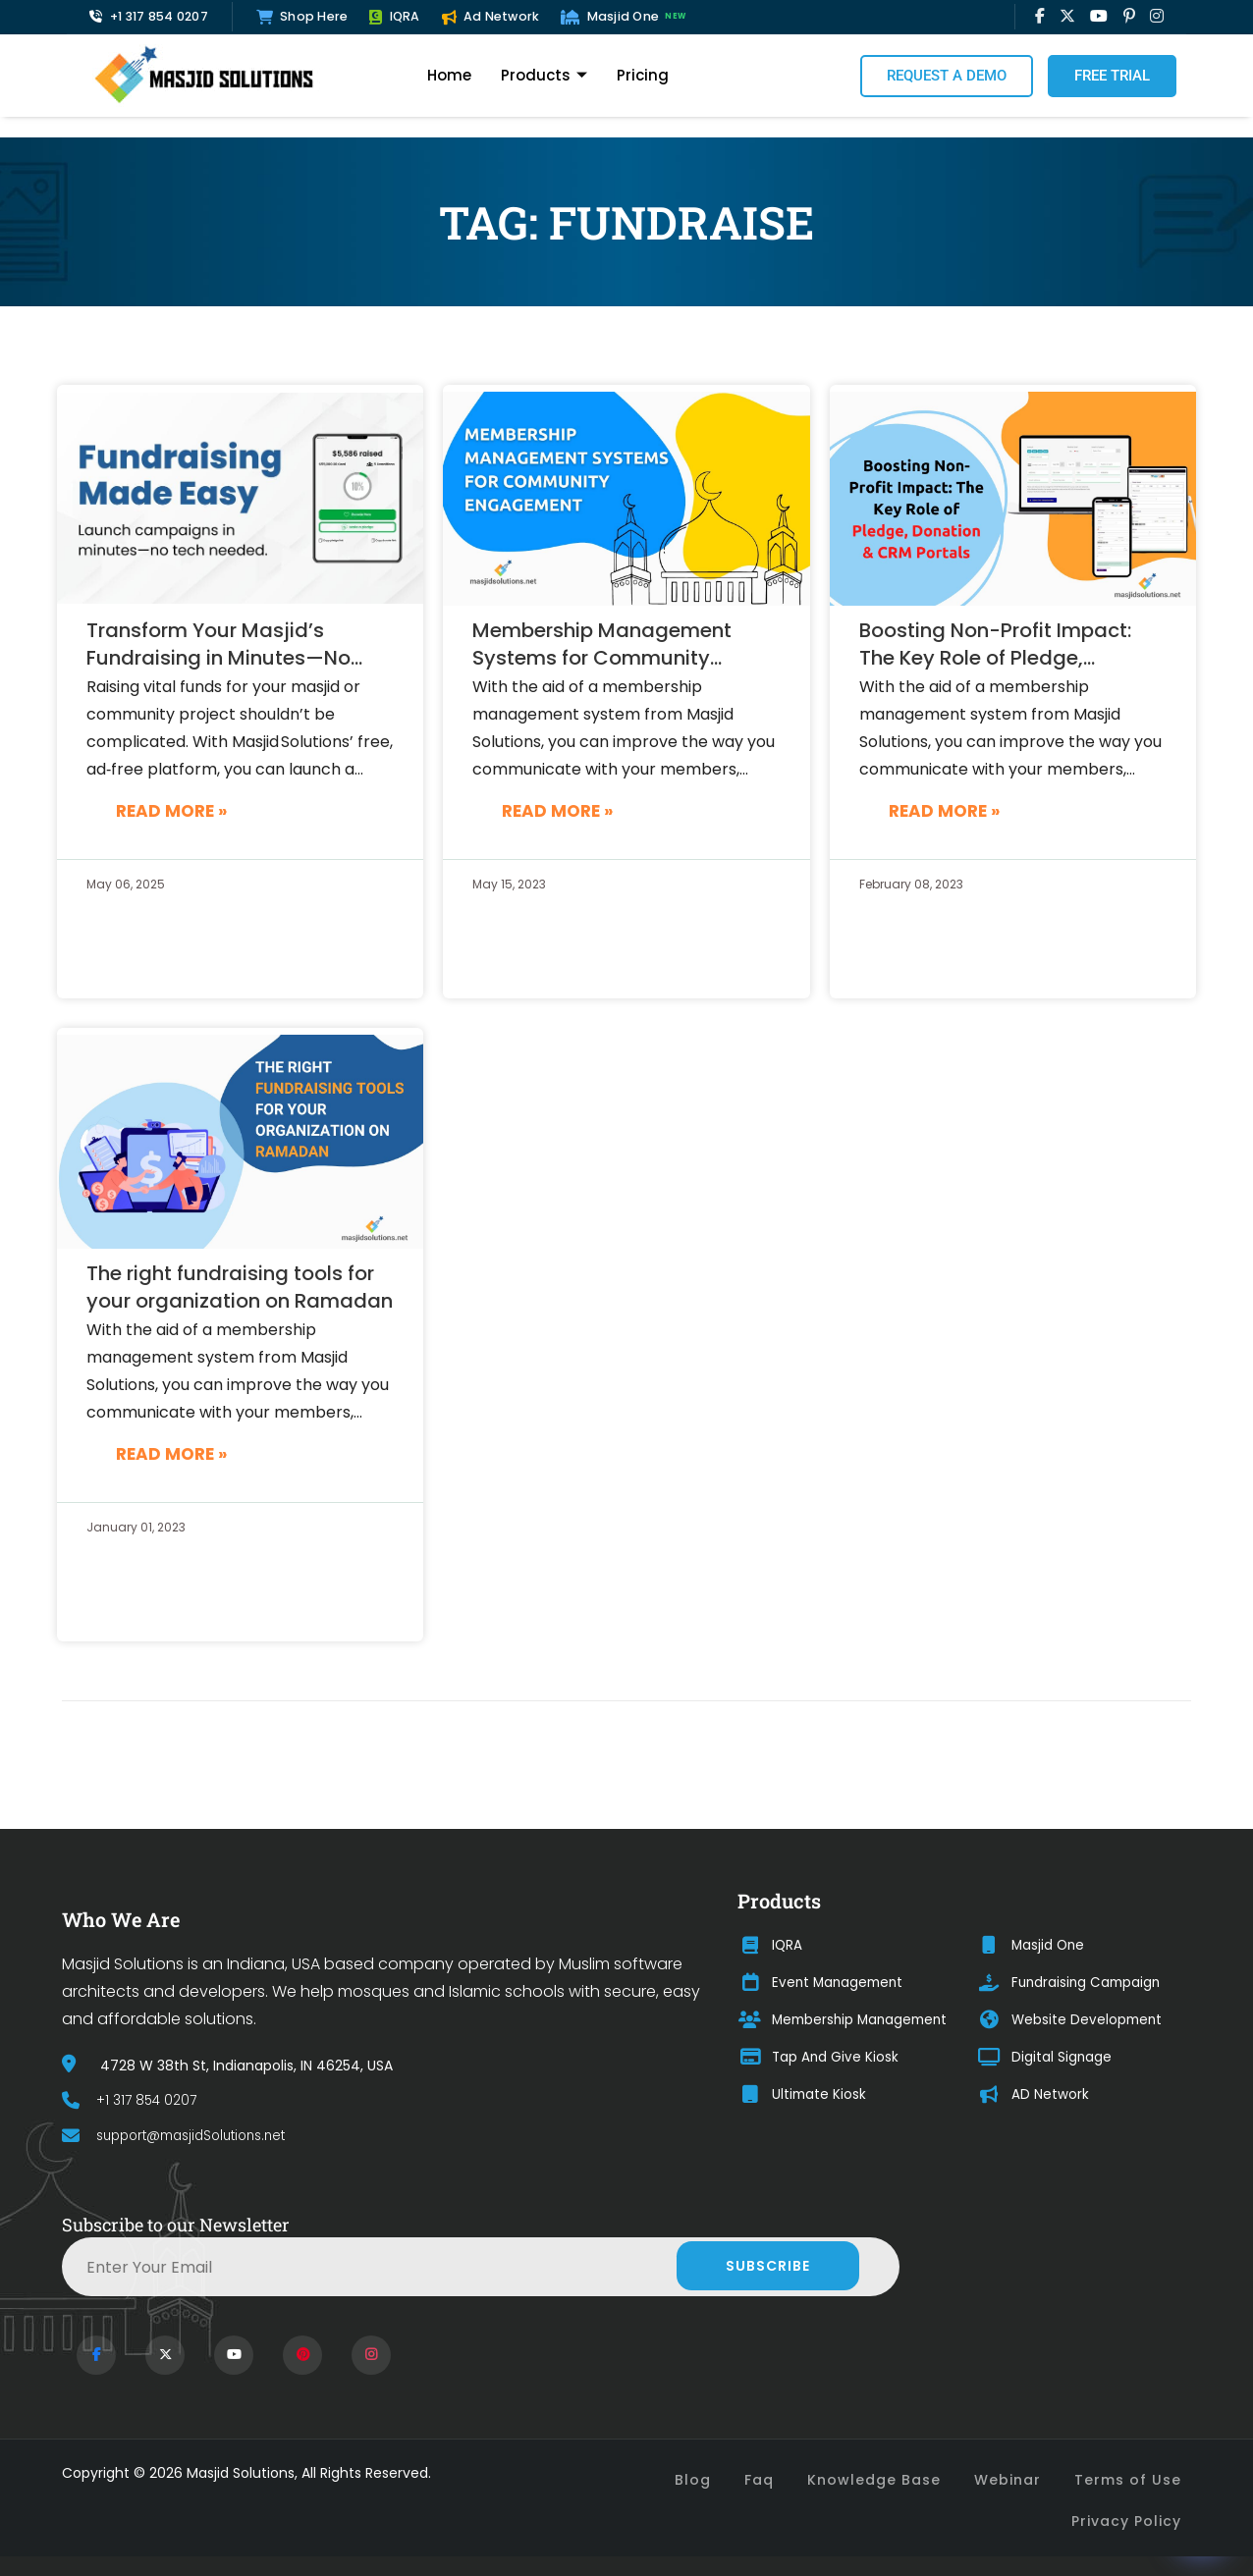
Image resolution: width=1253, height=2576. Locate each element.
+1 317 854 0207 (148, 16)
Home (449, 75)
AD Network (1035, 2095)
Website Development (1073, 2020)
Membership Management (846, 2020)
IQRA (394, 16)
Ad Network (491, 16)
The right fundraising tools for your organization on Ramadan (239, 1287)
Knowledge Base (874, 2480)
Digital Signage (1047, 2057)
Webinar (1007, 2480)
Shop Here (302, 16)
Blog (693, 2480)
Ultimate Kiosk (802, 2095)
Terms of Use (1127, 2480)
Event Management (822, 1983)
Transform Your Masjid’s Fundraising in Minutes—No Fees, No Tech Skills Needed (222, 645)
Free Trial (1112, 75)
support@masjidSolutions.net (182, 2136)
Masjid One (625, 16)
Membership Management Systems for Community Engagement (602, 645)
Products (544, 75)
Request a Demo (947, 75)
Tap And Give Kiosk (818, 2057)
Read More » (171, 811)
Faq (759, 2480)
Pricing (643, 75)
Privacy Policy (1126, 2521)
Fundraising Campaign (1073, 1983)
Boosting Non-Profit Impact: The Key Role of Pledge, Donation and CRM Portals (995, 645)
